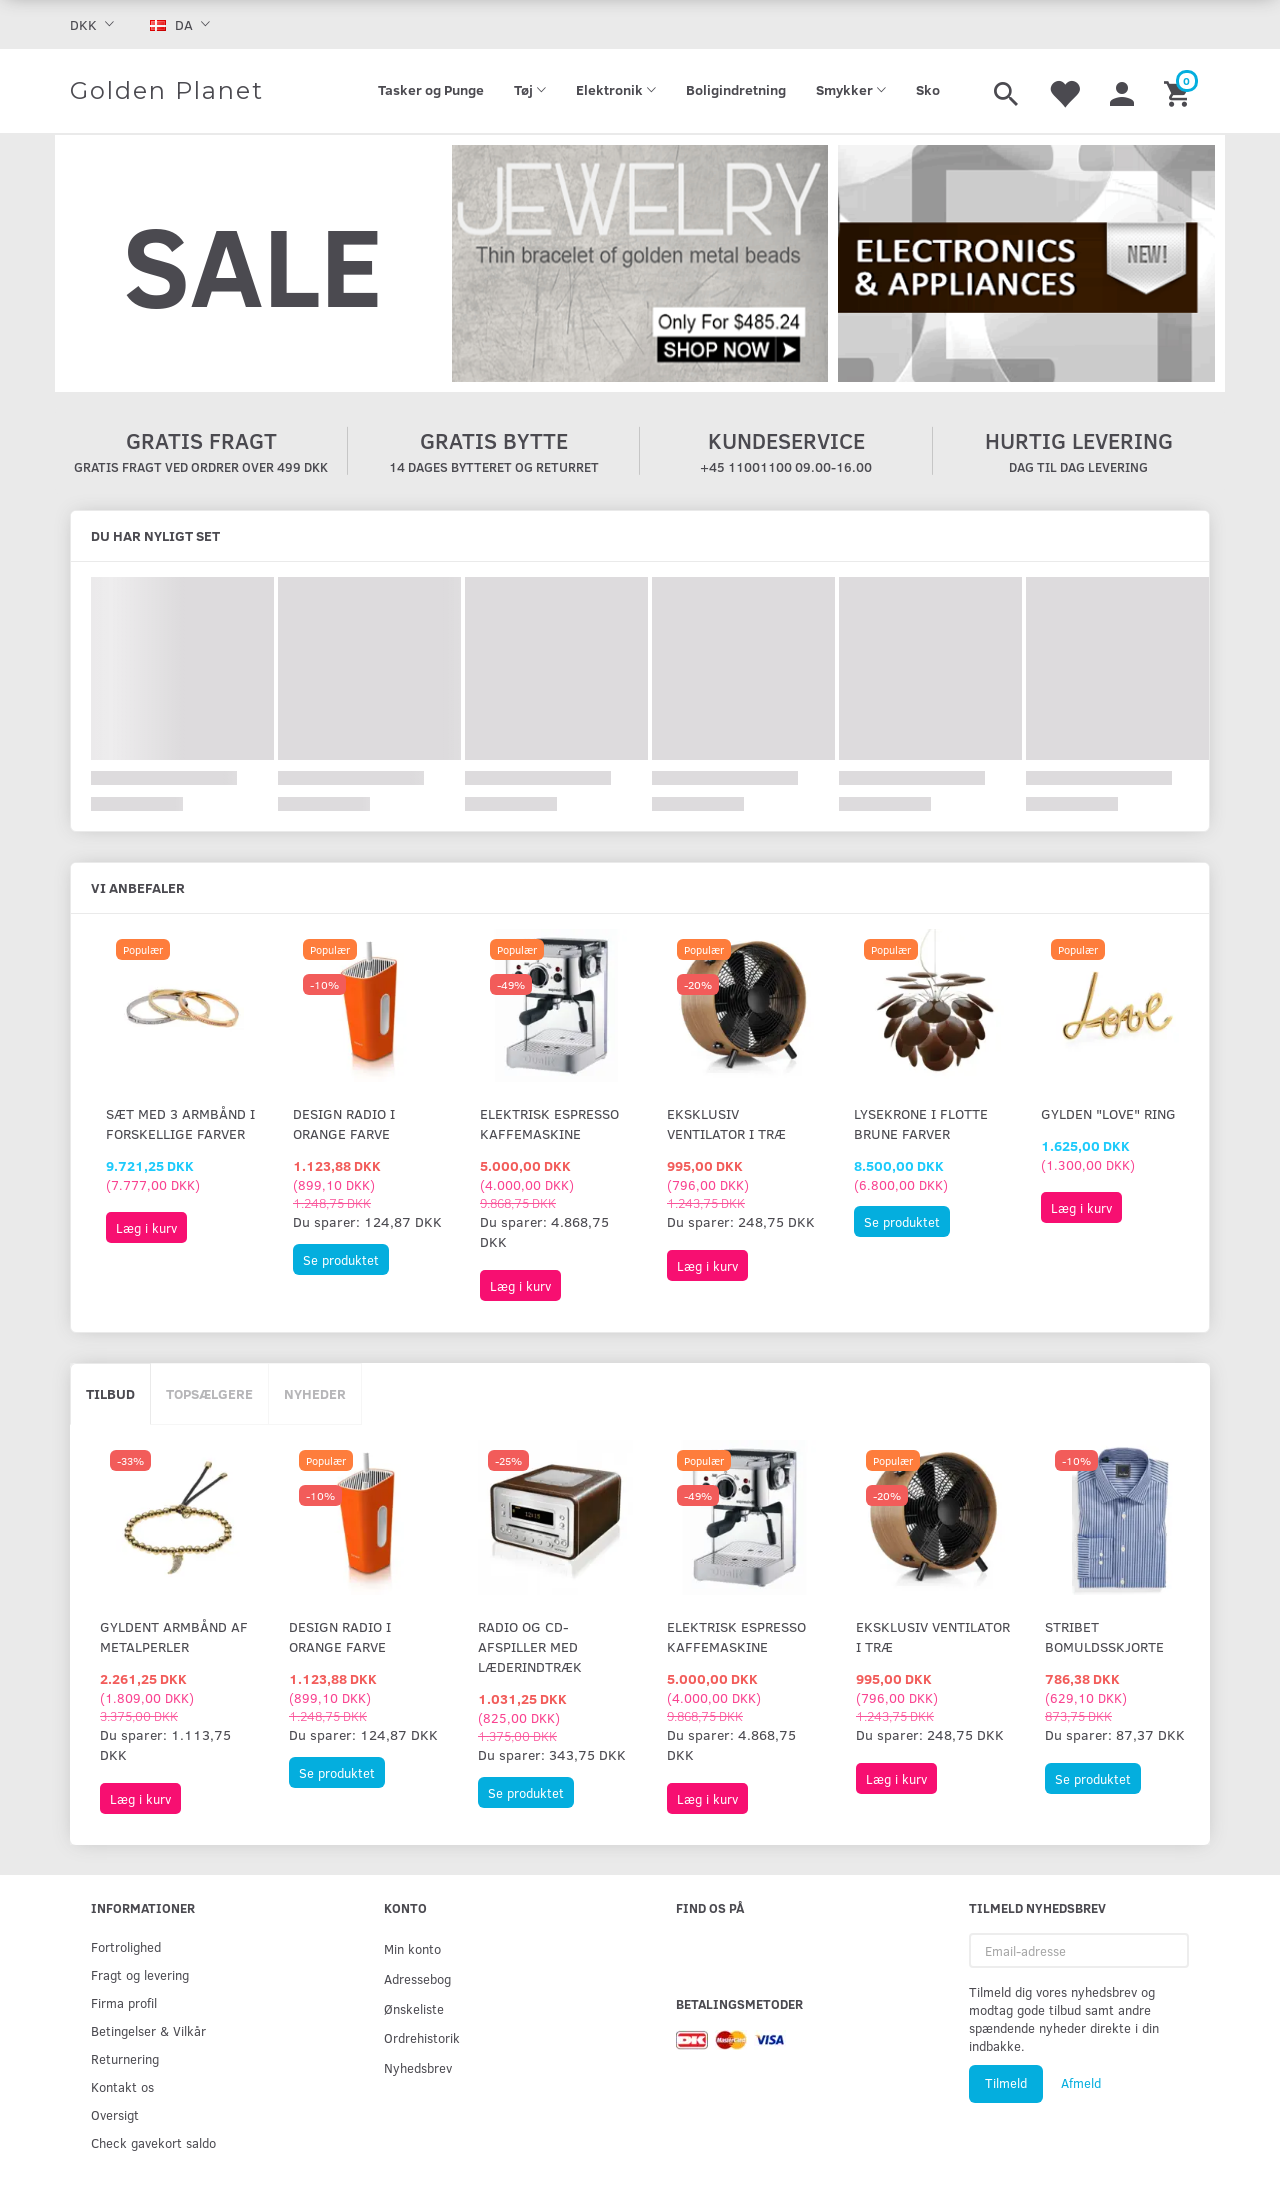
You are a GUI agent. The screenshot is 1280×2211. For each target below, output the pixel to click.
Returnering (125, 2058)
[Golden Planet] (167, 91)
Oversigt (115, 2114)
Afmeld (1081, 2083)
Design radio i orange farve (344, 1123)
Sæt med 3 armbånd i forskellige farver (180, 1123)
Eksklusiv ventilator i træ (726, 1123)
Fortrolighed (126, 1946)
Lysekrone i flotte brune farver (921, 1123)
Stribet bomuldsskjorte (1104, 1636)
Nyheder (315, 1393)
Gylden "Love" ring (1108, 1113)
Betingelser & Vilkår (148, 2030)
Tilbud (110, 1393)
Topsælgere (209, 1393)
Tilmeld (1006, 2083)
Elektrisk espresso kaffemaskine (549, 1123)
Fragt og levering (140, 1974)
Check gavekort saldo (153, 2142)
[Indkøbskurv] (1179, 91)
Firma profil (124, 2002)
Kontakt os (122, 2086)
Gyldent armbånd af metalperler (174, 1636)
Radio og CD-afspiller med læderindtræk (530, 1646)
